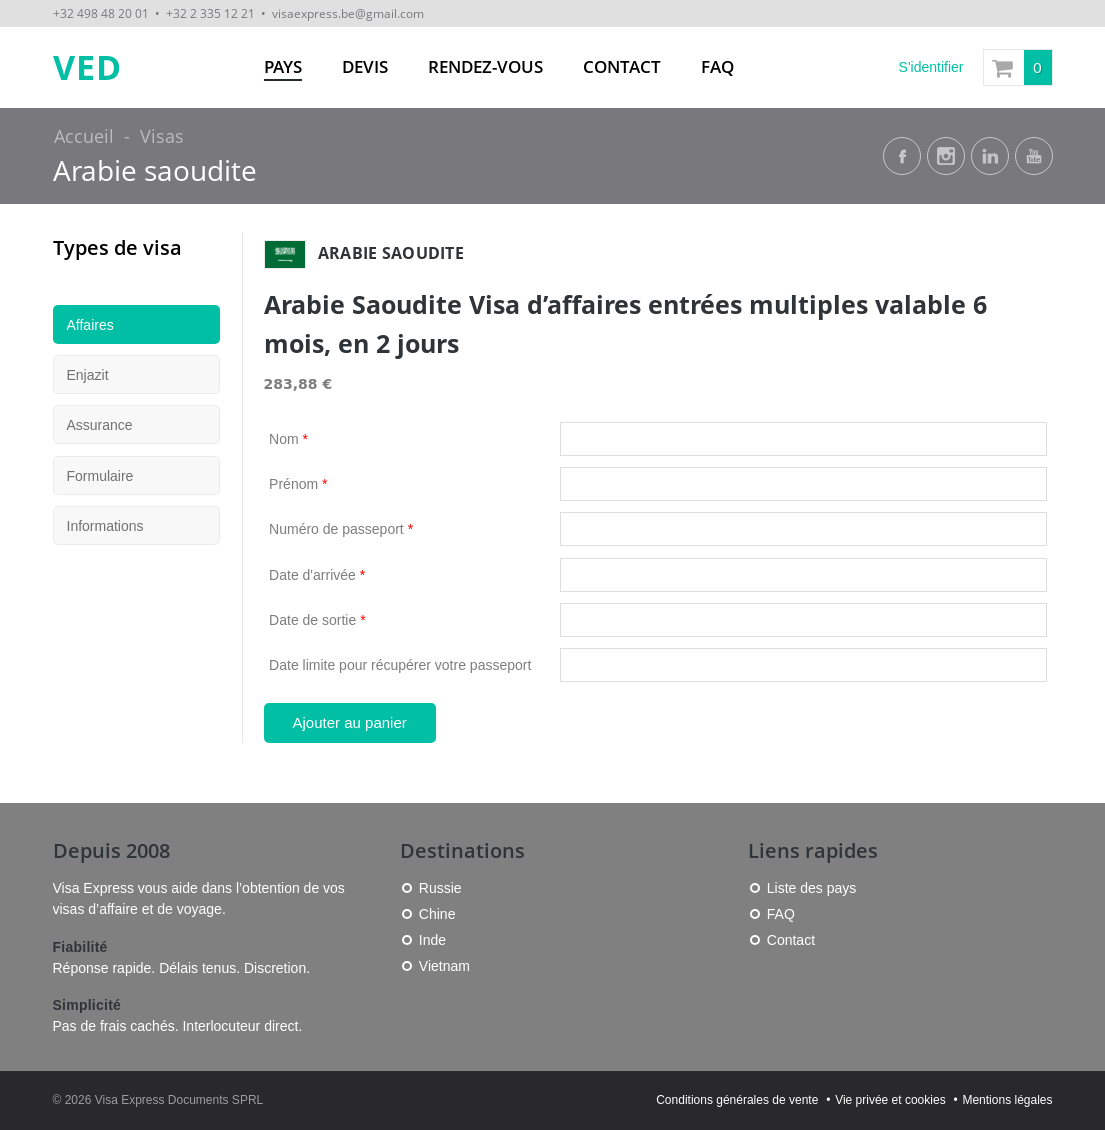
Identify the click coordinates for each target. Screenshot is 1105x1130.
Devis (365, 66)
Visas (162, 136)
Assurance (100, 425)
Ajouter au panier (350, 722)
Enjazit (88, 375)
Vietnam (444, 966)
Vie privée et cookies (890, 1100)
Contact (622, 66)
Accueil (84, 136)
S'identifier (931, 67)
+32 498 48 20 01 (101, 13)
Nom (288, 439)
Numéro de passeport (341, 529)
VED (87, 67)
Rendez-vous (485, 66)
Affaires (90, 325)
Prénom (298, 484)
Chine (437, 914)
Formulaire (100, 476)
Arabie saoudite (155, 170)
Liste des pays (812, 888)
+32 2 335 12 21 (210, 13)
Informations (105, 526)
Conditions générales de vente (737, 1100)
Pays (283, 66)
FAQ (717, 66)
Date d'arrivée (317, 575)
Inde (432, 940)
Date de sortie (317, 620)
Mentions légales (1007, 1100)
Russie (440, 888)
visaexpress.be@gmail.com (348, 13)
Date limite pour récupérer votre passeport (400, 665)
